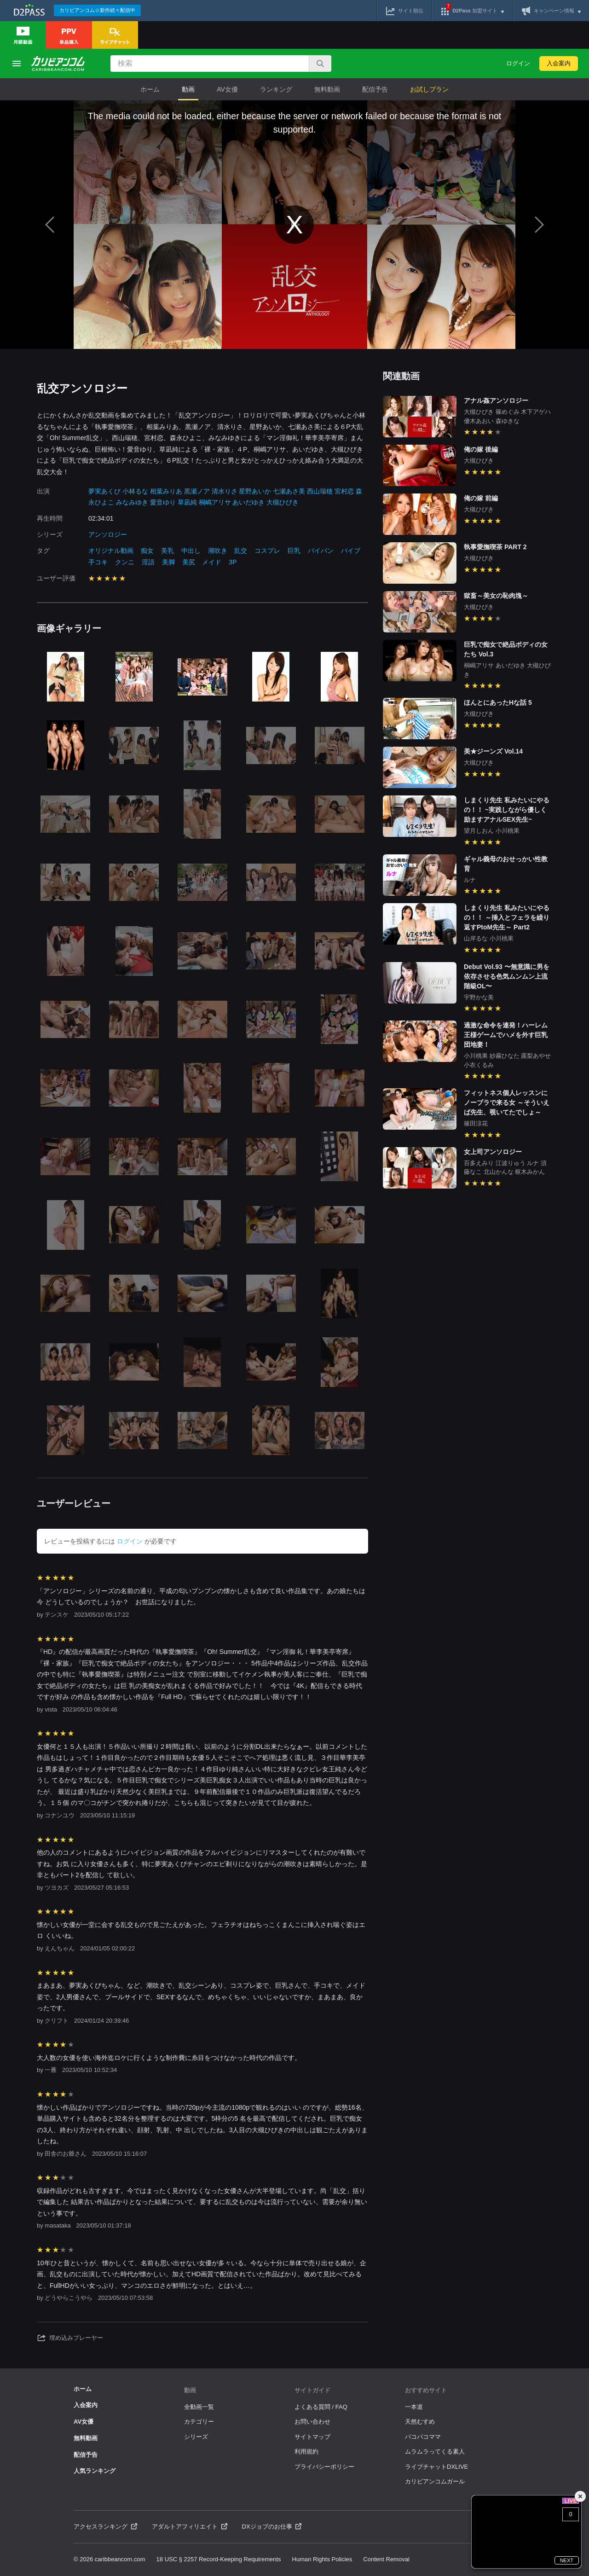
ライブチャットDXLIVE (436, 2466)
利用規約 (306, 2451)
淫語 (148, 562)
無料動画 (327, 89)
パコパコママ (423, 2436)
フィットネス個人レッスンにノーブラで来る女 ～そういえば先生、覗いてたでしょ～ (506, 1102)
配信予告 (375, 89)
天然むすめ (420, 2421)
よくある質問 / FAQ (320, 2406)
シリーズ (196, 2436)
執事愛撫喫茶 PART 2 (495, 547)
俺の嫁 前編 (481, 498)
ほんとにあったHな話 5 (498, 702)
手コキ (98, 562)
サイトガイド (312, 2390)
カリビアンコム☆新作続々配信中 (97, 10)
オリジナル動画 (110, 550)
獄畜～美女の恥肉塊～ (496, 595)
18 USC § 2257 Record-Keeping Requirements (218, 2559)
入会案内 (559, 63)
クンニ (124, 562)
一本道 (414, 2406)
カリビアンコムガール (435, 2481)
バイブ (350, 550)
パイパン (321, 550)
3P (233, 562)
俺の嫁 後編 (481, 449)
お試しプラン (429, 89)
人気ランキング (94, 2470)
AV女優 (227, 89)
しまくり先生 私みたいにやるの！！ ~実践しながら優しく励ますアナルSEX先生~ (506, 809)
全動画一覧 (199, 2406)
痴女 (147, 550)
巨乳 (294, 550)
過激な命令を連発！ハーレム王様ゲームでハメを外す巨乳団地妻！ (506, 1034)
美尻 (188, 562)
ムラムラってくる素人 (435, 2451)
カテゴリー (199, 2421)
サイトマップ (312, 2436)
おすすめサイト (426, 2390)
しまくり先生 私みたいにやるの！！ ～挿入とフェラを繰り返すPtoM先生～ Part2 (506, 917)
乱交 (240, 550)
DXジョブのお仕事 (272, 2526)
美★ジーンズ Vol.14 (493, 751)
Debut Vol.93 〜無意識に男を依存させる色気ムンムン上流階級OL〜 (506, 976)
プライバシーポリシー (324, 2466)
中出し (191, 550)
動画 (188, 89)
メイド (211, 562)
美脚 (168, 562)
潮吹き (217, 550)
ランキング (276, 89)
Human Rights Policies (322, 2559)
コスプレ (267, 550)
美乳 (167, 550)
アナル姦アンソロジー (496, 400)
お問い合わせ (312, 2421)
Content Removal (386, 2559)
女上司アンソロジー (493, 1151)
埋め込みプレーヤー (70, 2338)
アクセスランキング (105, 2526)
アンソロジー (107, 534)
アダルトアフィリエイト (189, 2526)
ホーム (150, 89)
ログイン (518, 63)
